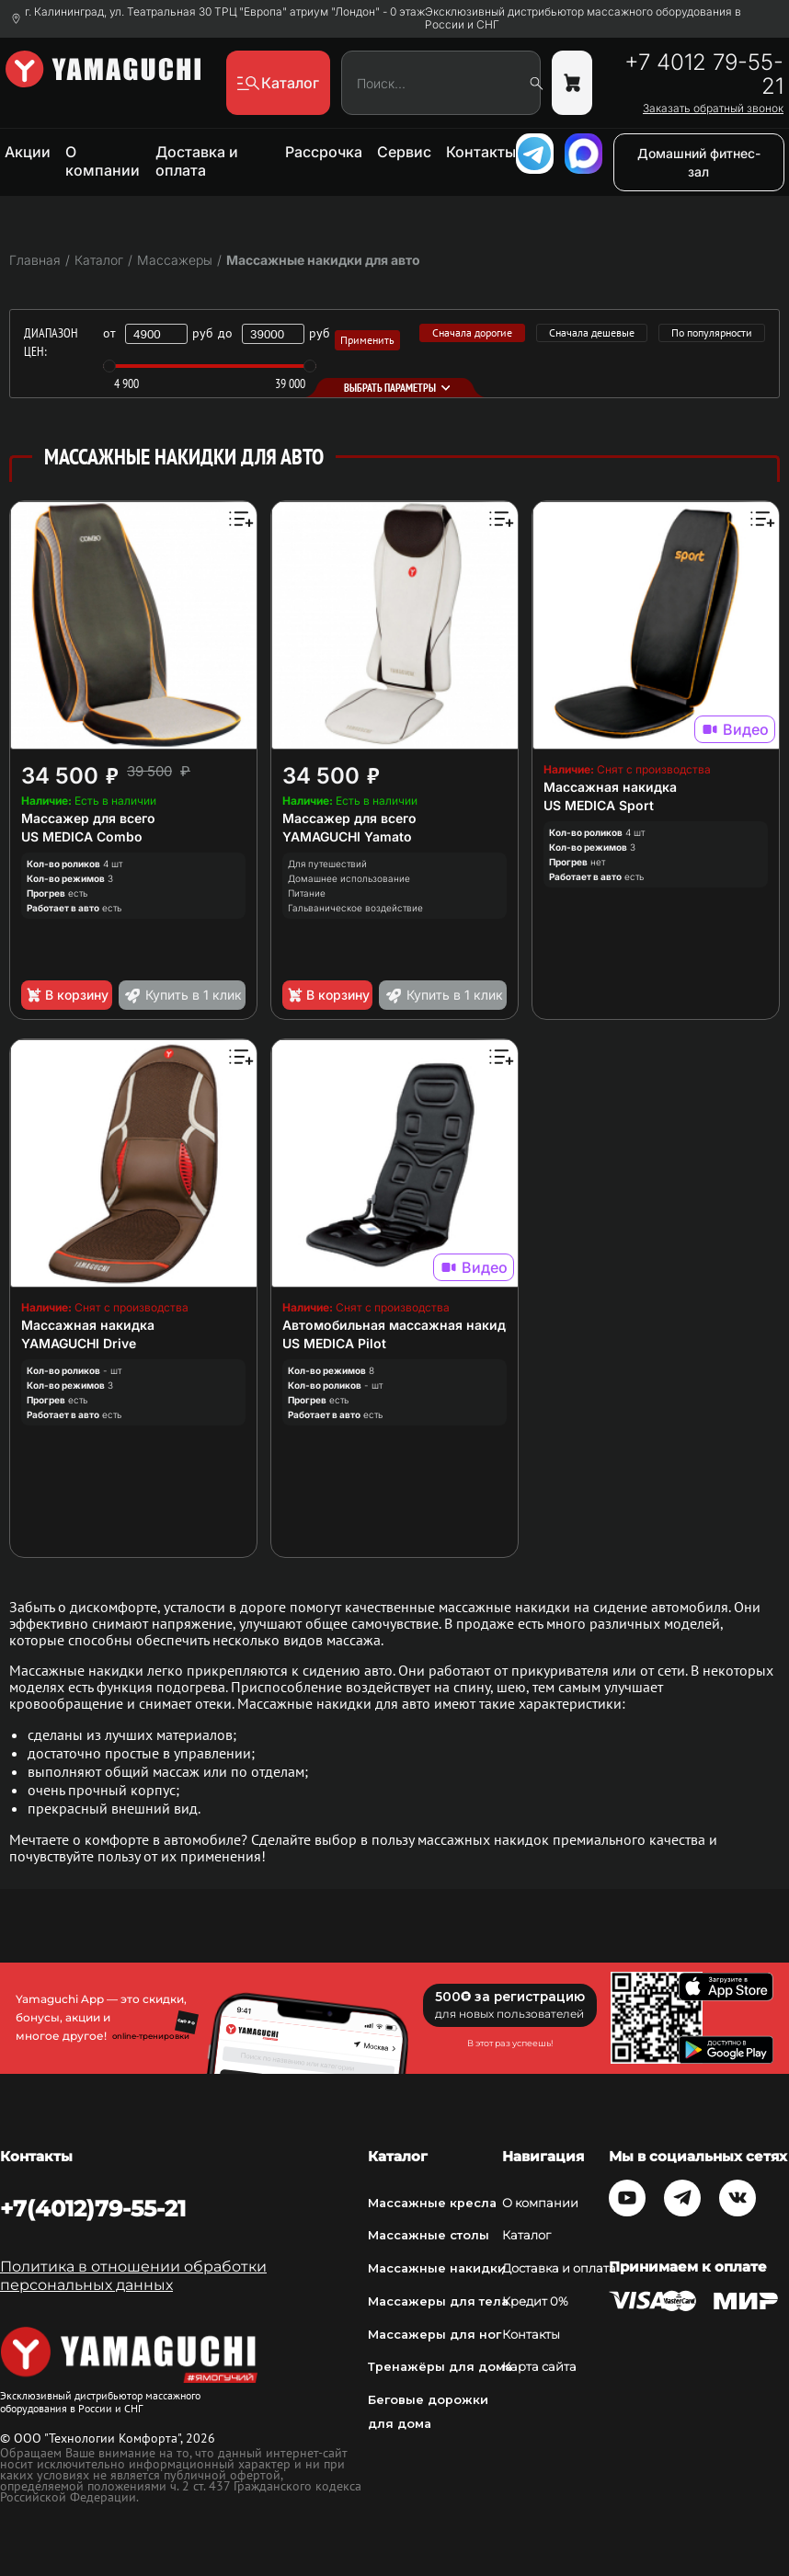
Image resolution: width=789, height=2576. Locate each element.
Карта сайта (539, 2367)
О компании (102, 161)
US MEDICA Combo (82, 836)
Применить (367, 340)
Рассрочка (323, 152)
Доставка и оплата (196, 161)
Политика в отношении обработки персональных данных (133, 2276)
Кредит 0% (535, 2301)
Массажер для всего (88, 818)
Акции (28, 152)
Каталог (526, 2235)
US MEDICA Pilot (334, 1343)
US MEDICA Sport (598, 805)
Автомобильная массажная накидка (401, 1325)
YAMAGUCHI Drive (78, 1343)
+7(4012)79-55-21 (93, 2208)
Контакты (481, 152)
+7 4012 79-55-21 (703, 74)
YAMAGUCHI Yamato (347, 836)
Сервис (404, 152)
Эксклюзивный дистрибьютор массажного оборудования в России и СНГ (583, 18)
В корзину (67, 995)
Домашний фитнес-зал (698, 162)
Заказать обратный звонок (713, 108)
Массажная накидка (610, 787)
